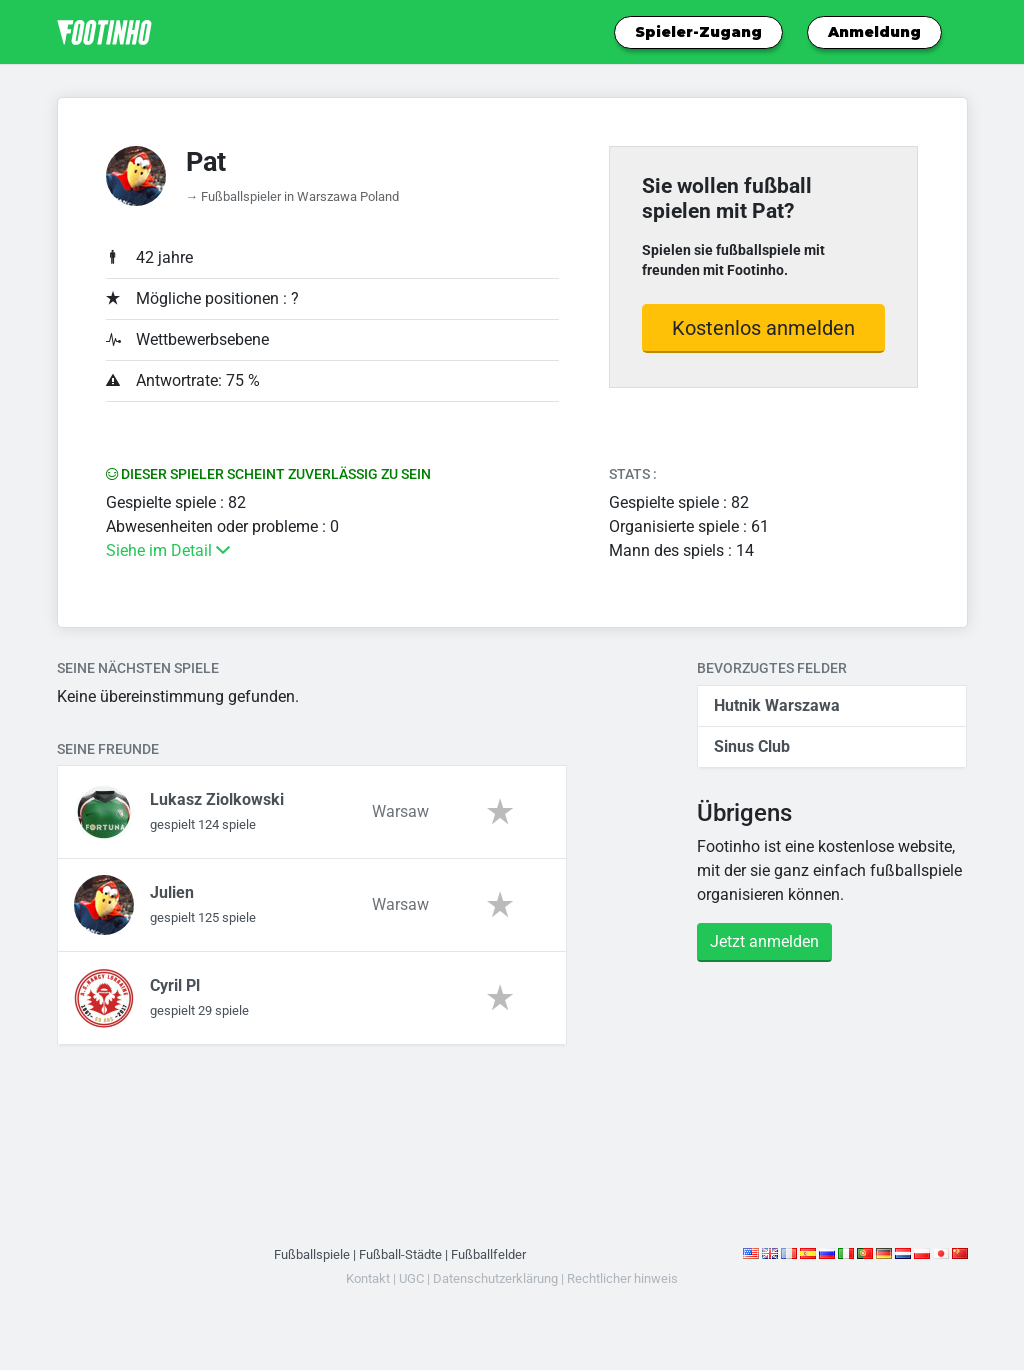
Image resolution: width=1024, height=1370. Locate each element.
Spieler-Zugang (698, 32)
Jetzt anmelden (764, 941)
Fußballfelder (488, 1254)
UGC (411, 1278)
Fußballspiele (312, 1254)
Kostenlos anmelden (763, 328)
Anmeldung (874, 32)
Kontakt (368, 1278)
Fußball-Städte (400, 1254)
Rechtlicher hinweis (622, 1278)
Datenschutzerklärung (495, 1278)
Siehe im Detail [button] (168, 550)
